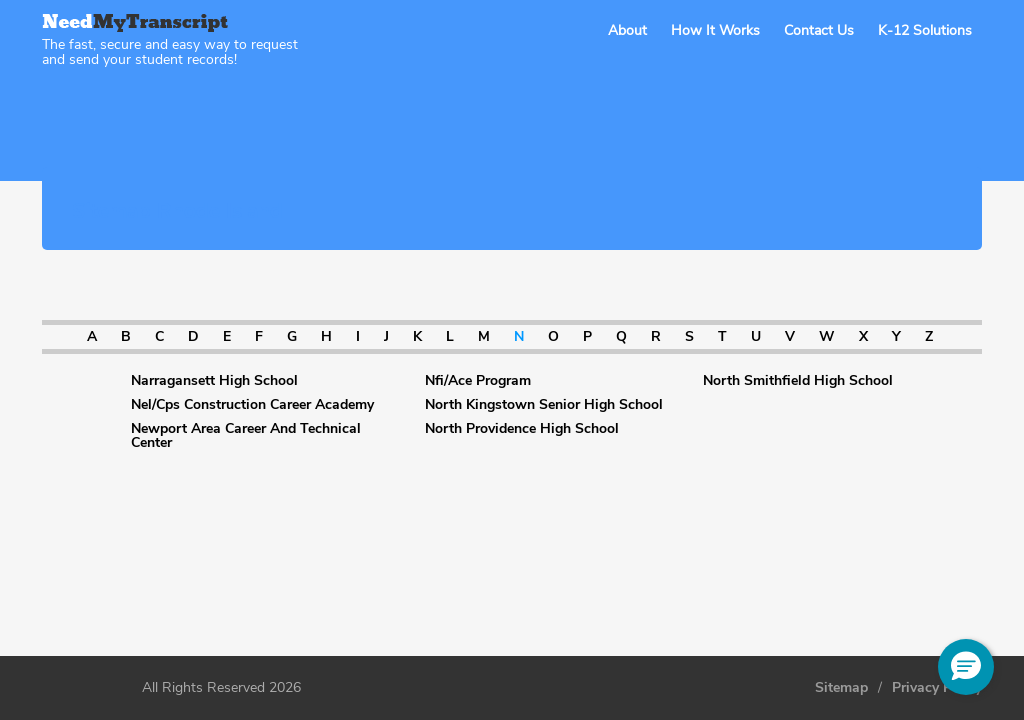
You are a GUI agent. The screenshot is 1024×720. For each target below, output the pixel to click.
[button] (966, 667)
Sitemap (841, 688)
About (627, 30)
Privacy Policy (937, 688)
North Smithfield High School (798, 381)
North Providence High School (522, 429)
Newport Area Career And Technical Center (246, 436)
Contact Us (819, 30)
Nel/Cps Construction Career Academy (252, 405)
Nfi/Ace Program (478, 381)
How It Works (715, 30)
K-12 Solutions (925, 30)
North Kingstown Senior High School (544, 405)
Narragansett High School (214, 381)
